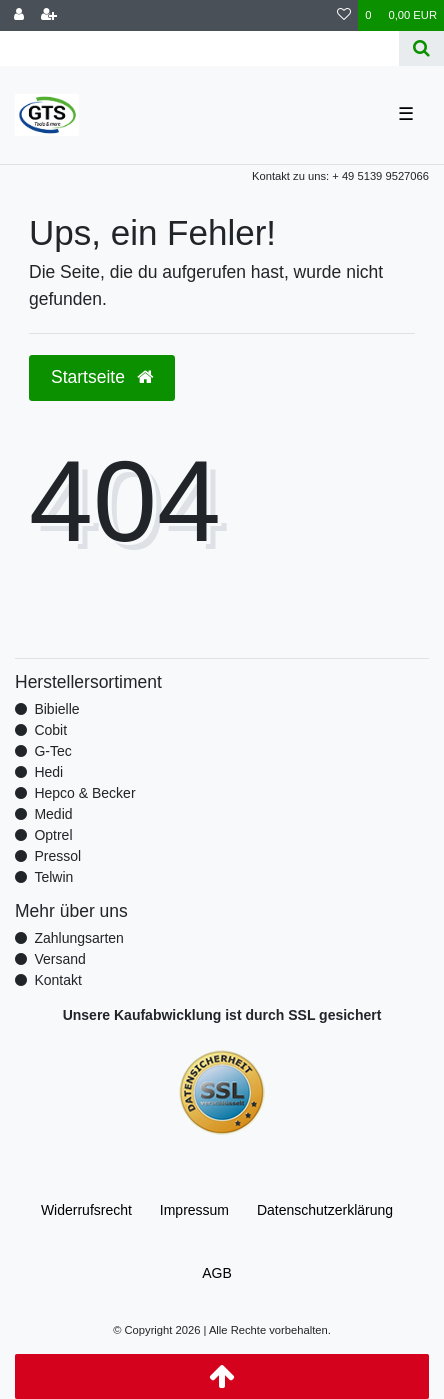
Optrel (53, 835)
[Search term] (199, 48)
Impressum (194, 1210)
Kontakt (57, 980)
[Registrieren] (49, 15)
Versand (59, 959)
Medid (53, 814)
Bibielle (56, 709)
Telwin (53, 877)
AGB (217, 1273)
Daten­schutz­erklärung (325, 1210)
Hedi (48, 772)
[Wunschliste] (344, 15)
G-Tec (52, 751)
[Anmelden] (19, 15)
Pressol (57, 856)
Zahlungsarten (79, 938)
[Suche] (421, 48)
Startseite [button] (102, 377)
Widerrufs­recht (86, 1210)
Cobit (50, 730)
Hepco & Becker (84, 793)
